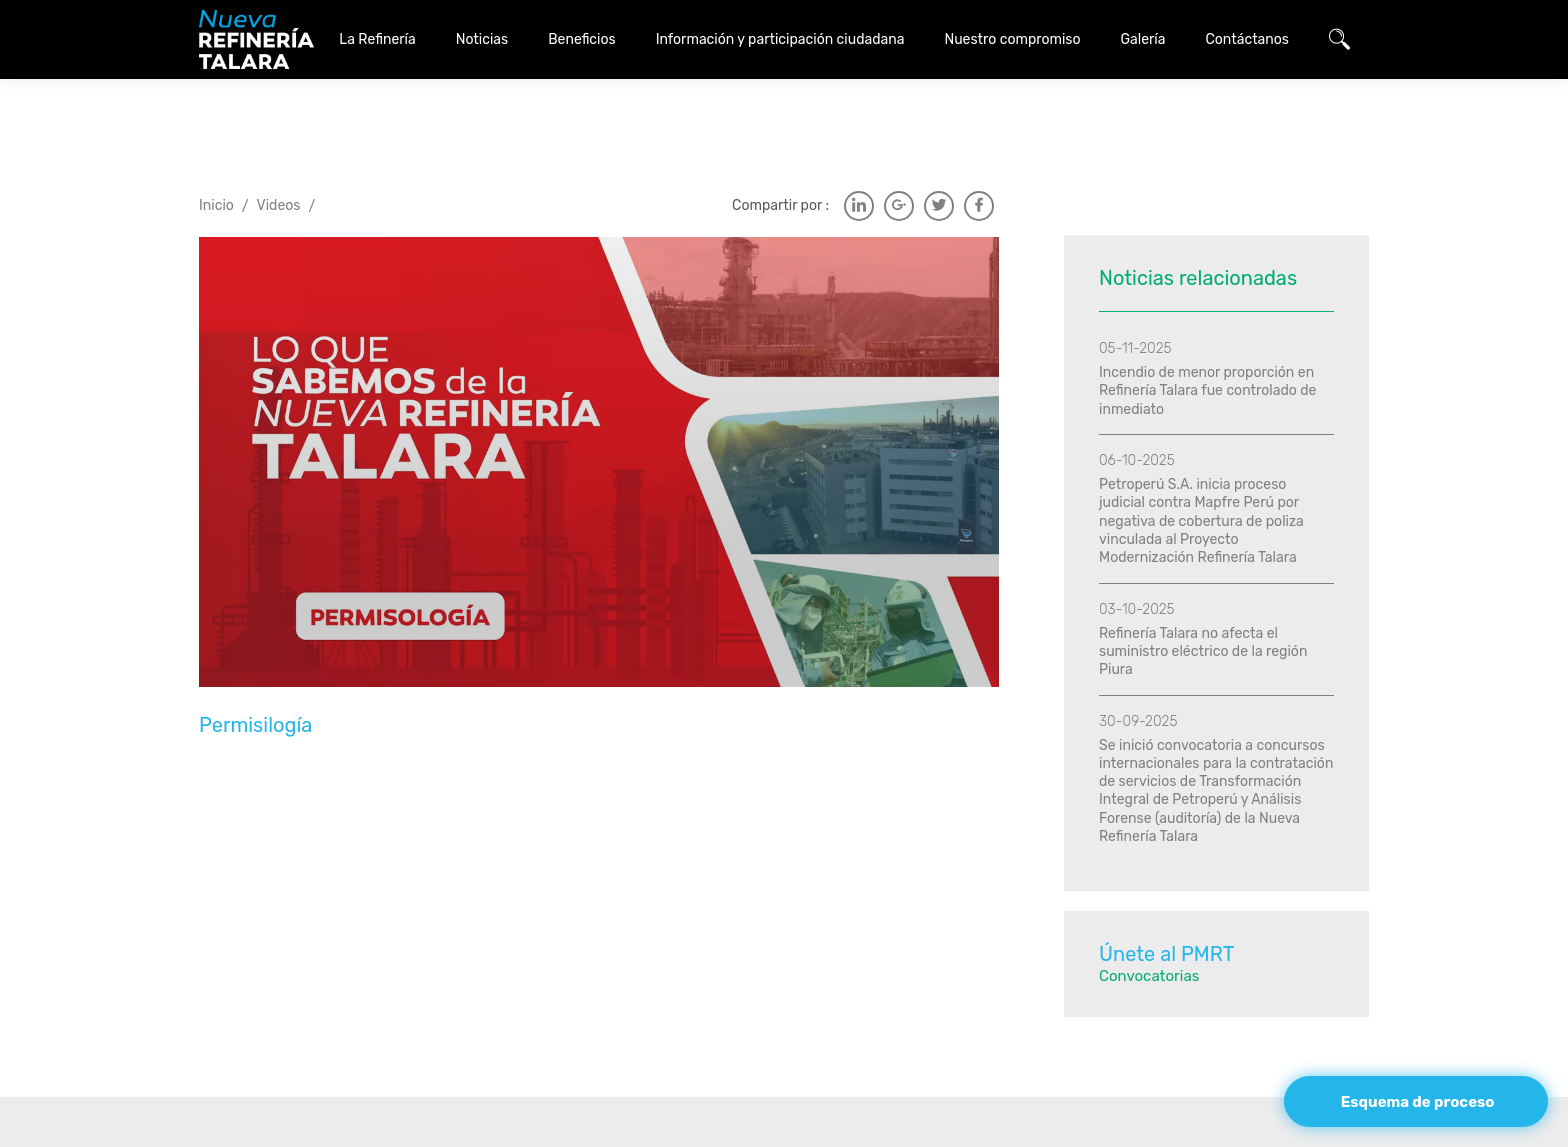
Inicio (216, 155)
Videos (279, 155)
